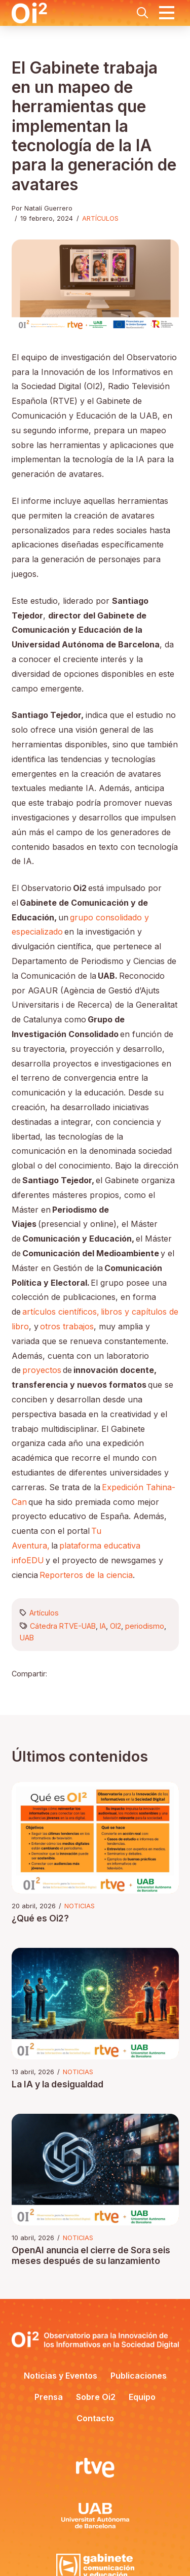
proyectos (41, 1370)
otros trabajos (67, 1326)
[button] (142, 13)
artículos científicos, (60, 1312)
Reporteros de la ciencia (86, 1575)
